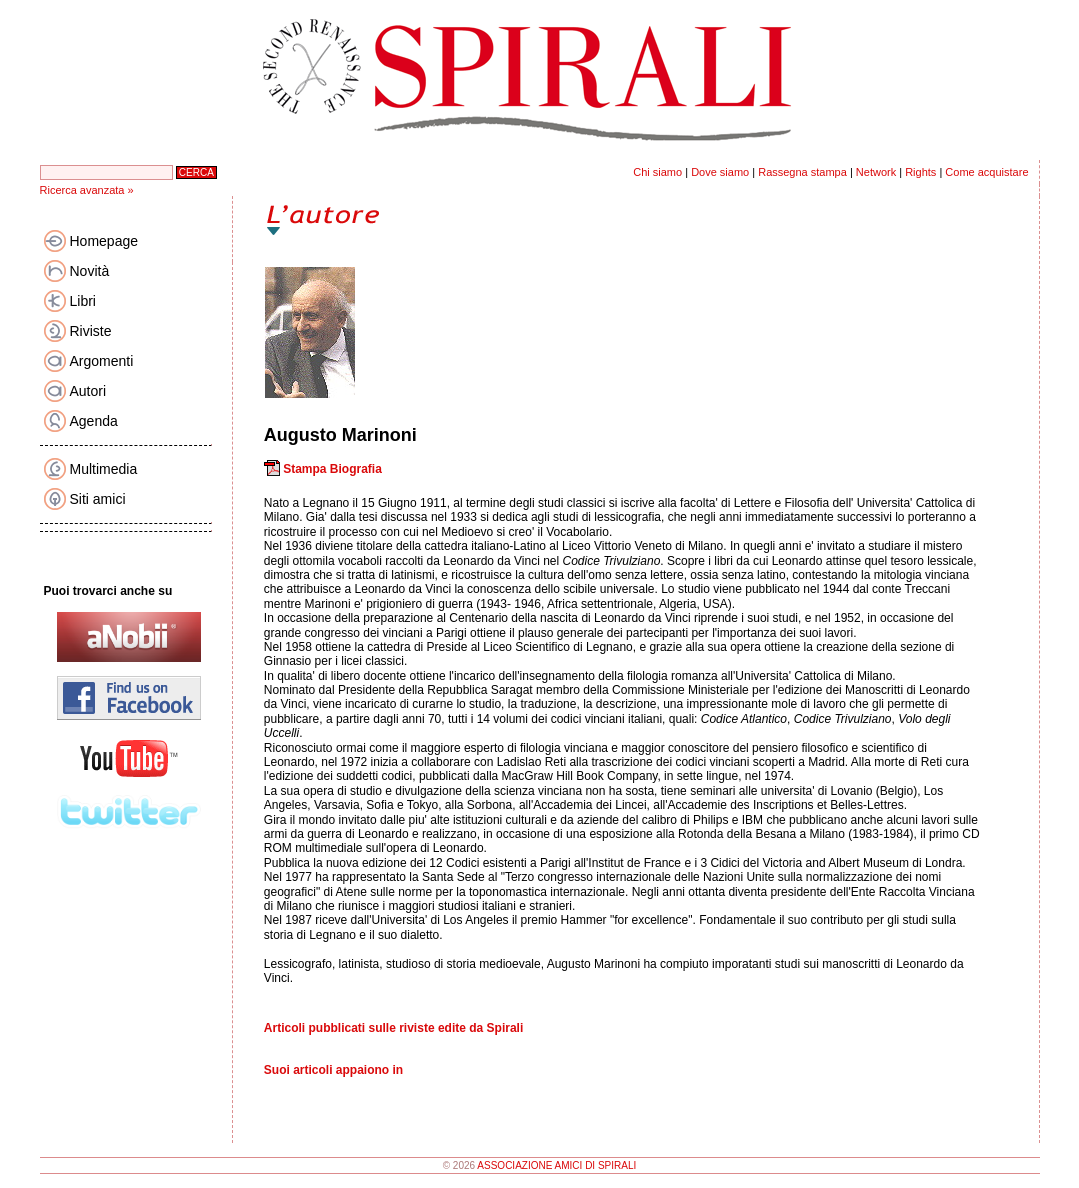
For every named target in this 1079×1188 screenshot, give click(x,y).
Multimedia (104, 469)
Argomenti (102, 361)
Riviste (91, 331)
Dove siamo (720, 172)
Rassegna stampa (802, 172)
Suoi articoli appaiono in (333, 1070)
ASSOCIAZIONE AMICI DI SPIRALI (556, 1165)
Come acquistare (986, 172)
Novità (90, 271)
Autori (88, 391)
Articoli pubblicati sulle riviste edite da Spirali (393, 1028)
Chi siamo (657, 172)
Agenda (94, 421)
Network (876, 172)
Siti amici (98, 499)
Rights (920, 172)
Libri (83, 301)
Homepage (104, 241)
